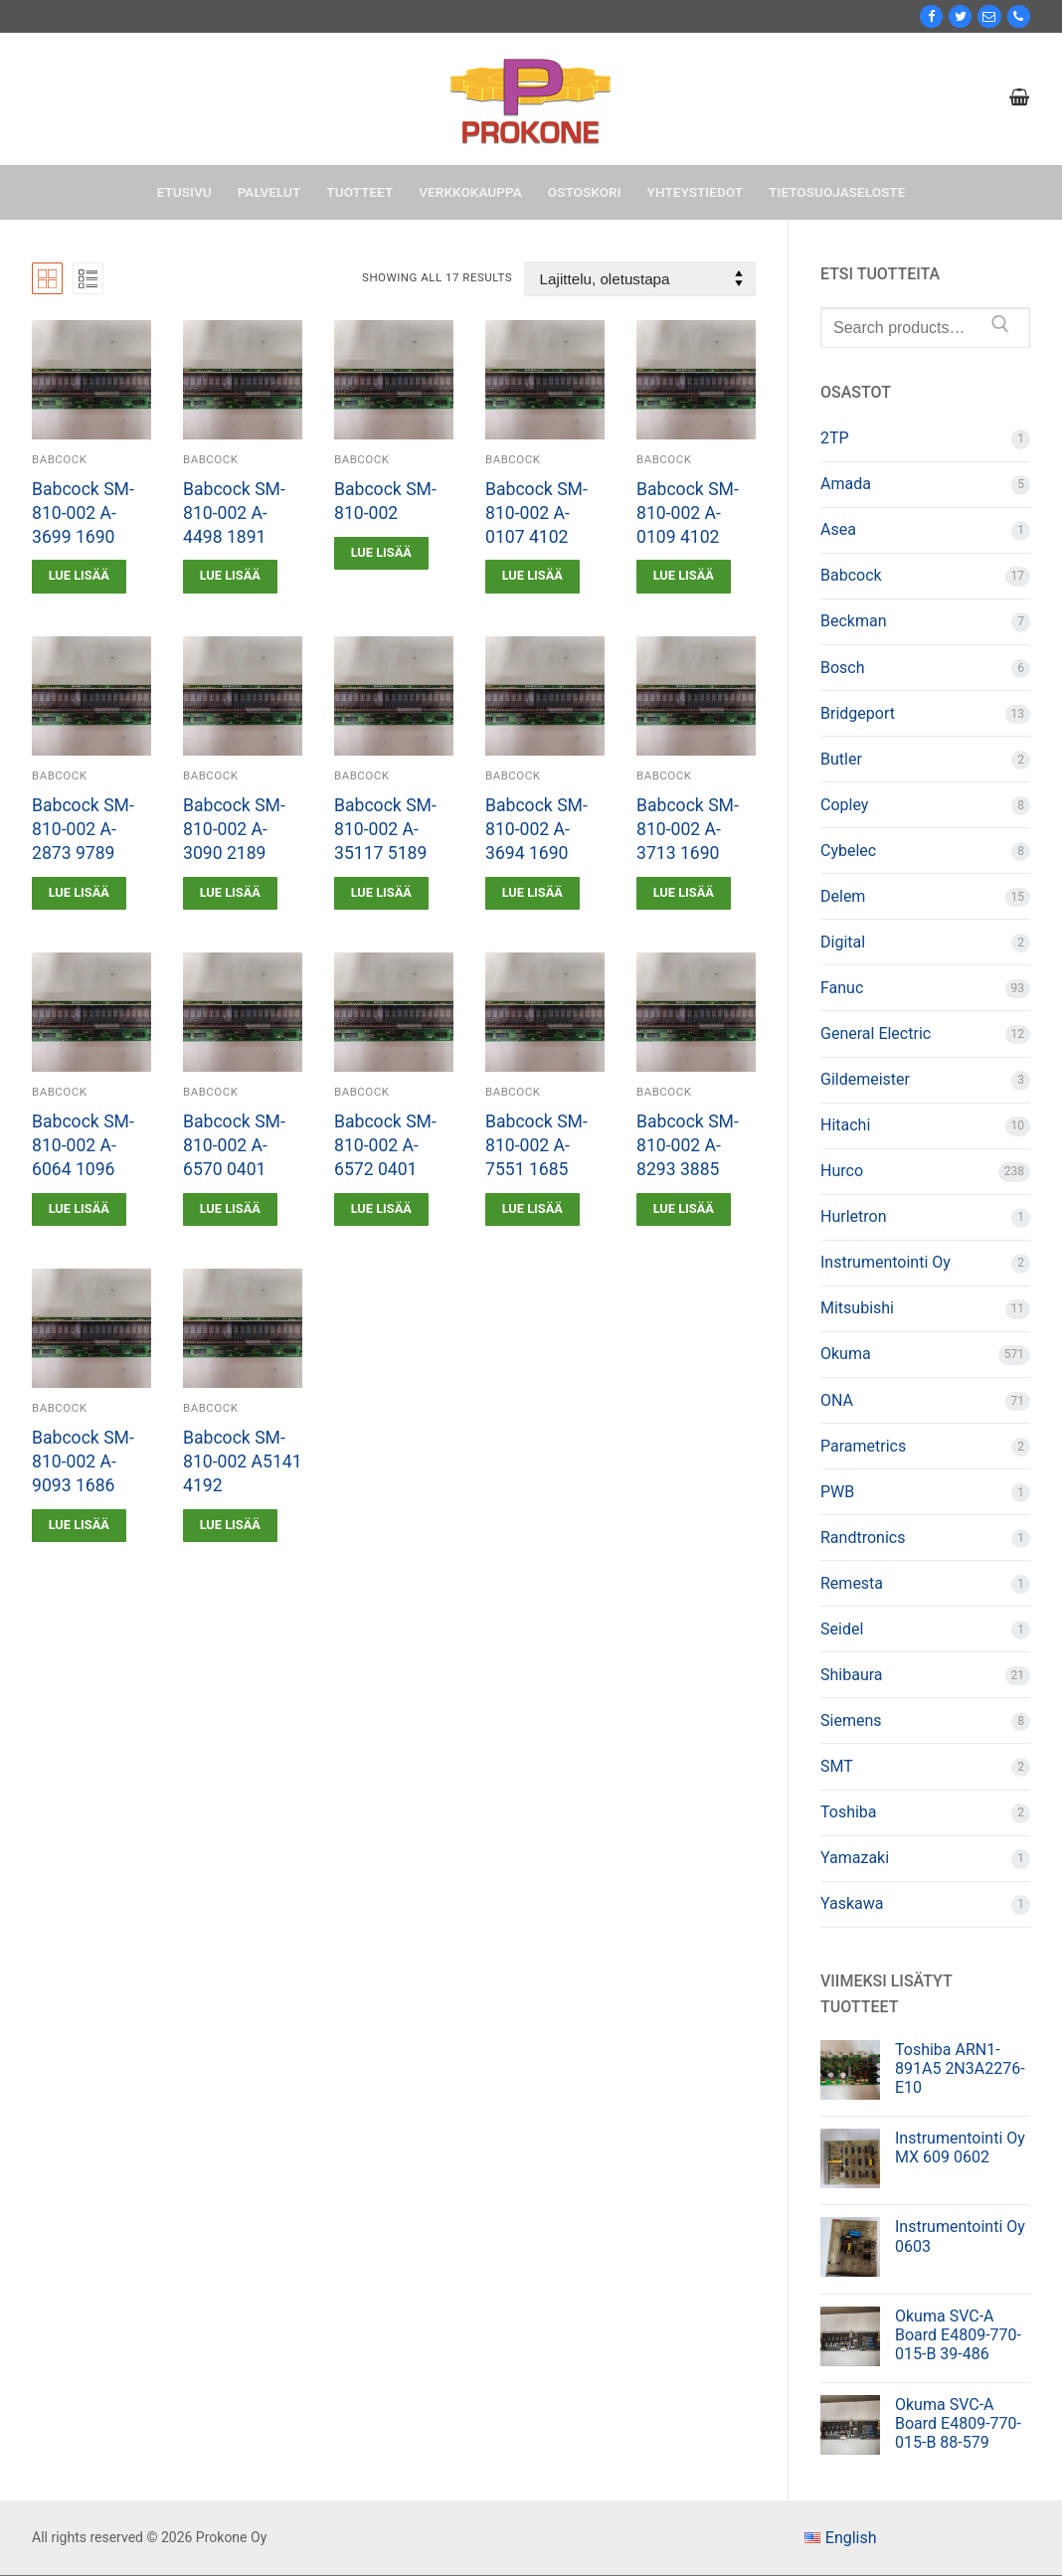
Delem (842, 896)
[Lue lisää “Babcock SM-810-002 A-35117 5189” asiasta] (381, 893)
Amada (845, 483)
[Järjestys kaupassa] (640, 278)
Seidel (841, 1629)
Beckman (853, 620)
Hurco (841, 1170)
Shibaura (851, 1674)
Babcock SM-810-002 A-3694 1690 (536, 829)
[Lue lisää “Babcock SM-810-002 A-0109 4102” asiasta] (683, 576)
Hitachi (845, 1125)
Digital (842, 942)
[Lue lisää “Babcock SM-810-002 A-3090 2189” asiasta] (230, 893)
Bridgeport (857, 713)
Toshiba (848, 1812)
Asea (838, 529)
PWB (837, 1491)
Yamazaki (854, 1857)
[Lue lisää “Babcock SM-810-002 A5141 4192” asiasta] (230, 1525)
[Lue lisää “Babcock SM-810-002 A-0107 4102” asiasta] (532, 576)
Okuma (845, 1353)
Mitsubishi (857, 1307)
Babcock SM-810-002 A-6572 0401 (385, 1145)
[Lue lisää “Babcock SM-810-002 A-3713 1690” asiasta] (683, 893)
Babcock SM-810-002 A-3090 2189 (234, 829)
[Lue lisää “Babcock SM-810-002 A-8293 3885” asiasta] (683, 1209)
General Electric (875, 1033)
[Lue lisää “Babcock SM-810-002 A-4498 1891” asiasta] (230, 576)
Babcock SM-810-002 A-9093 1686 (83, 1461)
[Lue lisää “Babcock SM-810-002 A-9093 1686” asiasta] (79, 1525)
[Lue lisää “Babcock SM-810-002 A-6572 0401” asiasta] (381, 1209)
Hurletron (853, 1216)
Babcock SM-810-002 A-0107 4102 (536, 513)
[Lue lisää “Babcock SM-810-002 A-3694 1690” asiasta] (532, 893)
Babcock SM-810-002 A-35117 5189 (385, 829)
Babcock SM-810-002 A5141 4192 (242, 1461)
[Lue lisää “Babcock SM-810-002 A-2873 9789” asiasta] (79, 893)
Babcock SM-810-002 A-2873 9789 (83, 829)
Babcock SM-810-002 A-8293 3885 (687, 1145)
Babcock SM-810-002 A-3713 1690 (687, 829)
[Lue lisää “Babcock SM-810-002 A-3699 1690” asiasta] (79, 576)
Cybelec (848, 850)
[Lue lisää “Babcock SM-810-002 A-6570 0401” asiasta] (230, 1209)
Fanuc (841, 987)
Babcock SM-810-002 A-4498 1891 (234, 513)
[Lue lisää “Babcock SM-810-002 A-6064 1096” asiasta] (79, 1209)
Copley (844, 804)
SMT (836, 1766)
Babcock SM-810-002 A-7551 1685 (536, 1145)
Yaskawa (852, 1903)
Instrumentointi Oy (885, 1262)
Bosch (842, 667)
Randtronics (862, 1537)
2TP (834, 438)
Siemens (850, 1720)
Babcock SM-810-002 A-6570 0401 (234, 1145)
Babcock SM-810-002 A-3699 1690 (83, 513)
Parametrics (863, 1446)
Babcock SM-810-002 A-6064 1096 (83, 1145)
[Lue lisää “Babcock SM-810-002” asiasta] (381, 553)
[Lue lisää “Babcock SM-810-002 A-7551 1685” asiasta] (532, 1209)
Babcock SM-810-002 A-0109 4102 (687, 513)
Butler (841, 759)
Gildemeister (865, 1079)
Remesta (851, 1583)
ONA (836, 1400)
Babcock (60, 459)
